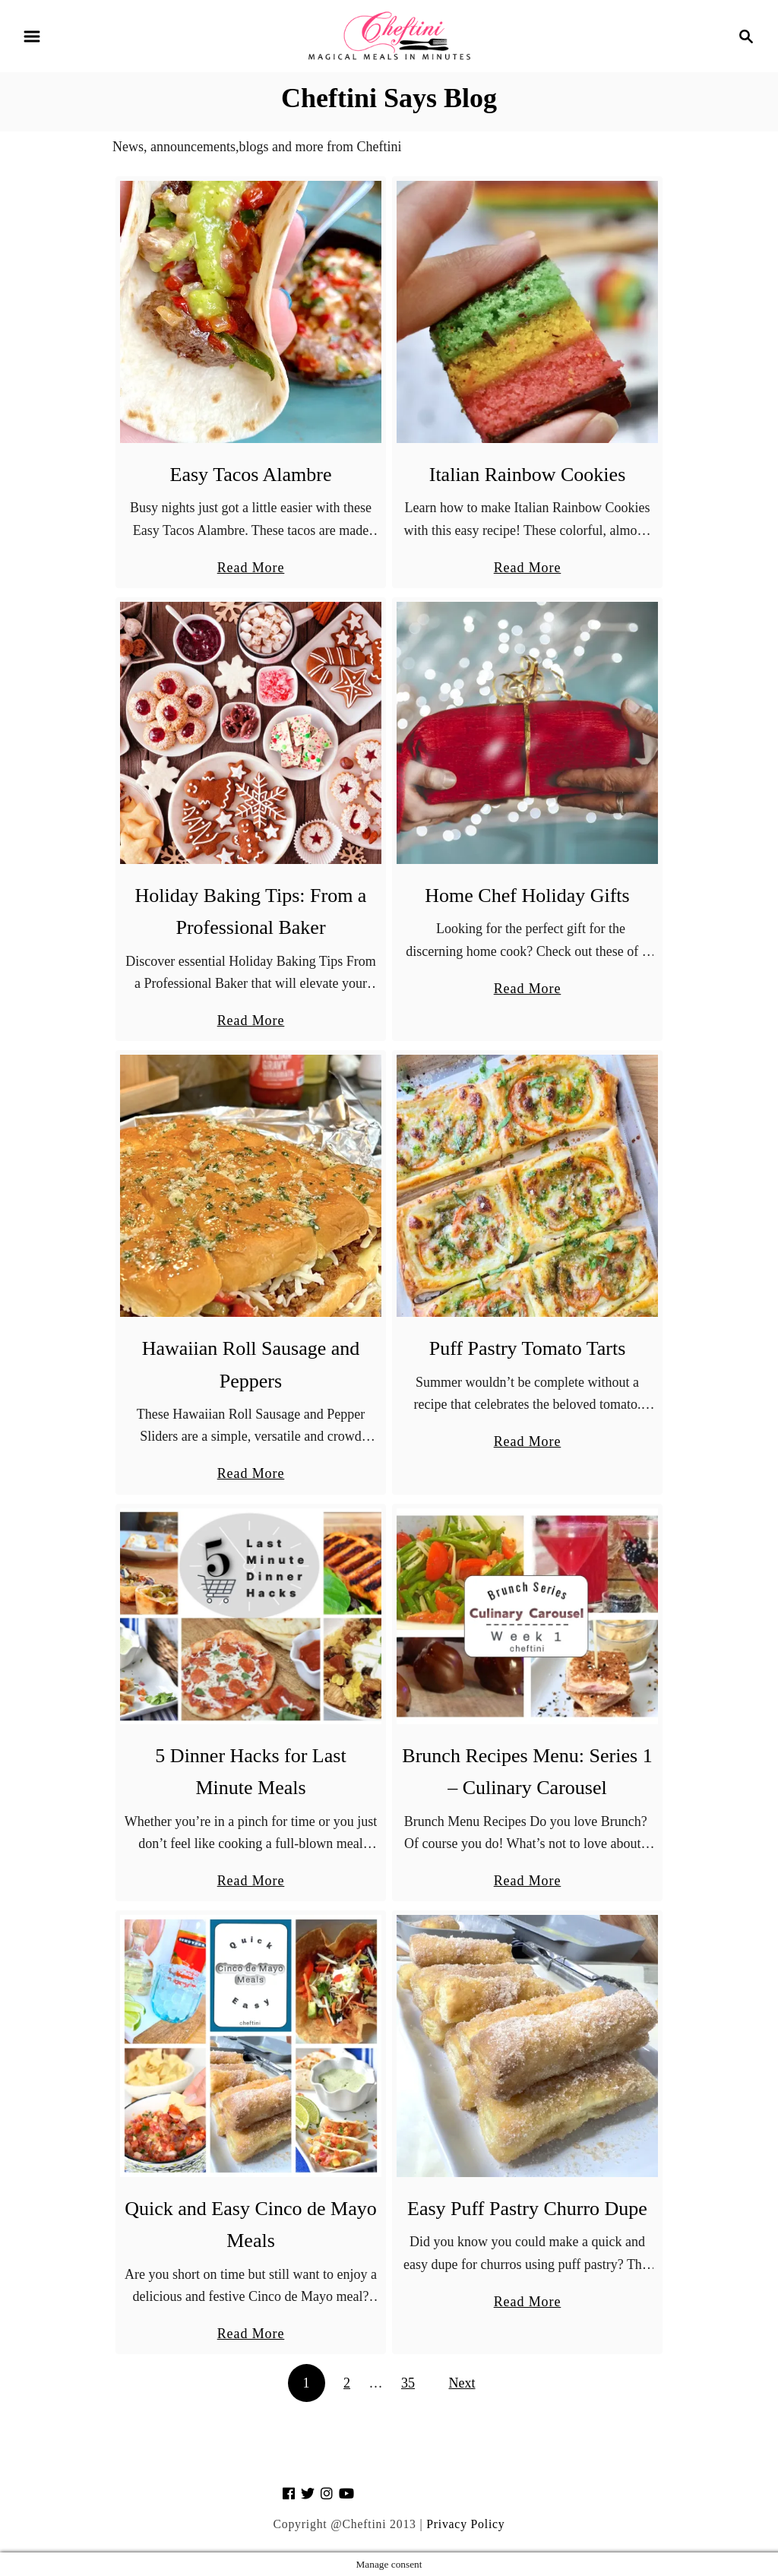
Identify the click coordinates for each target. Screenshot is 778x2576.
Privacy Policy (465, 2523)
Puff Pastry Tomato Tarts (527, 1348)
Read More (251, 567)
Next (462, 2383)
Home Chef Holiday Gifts (527, 896)
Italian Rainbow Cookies (527, 475)
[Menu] (32, 36)
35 (408, 2383)
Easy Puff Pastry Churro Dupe (527, 2209)
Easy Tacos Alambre (251, 475)
